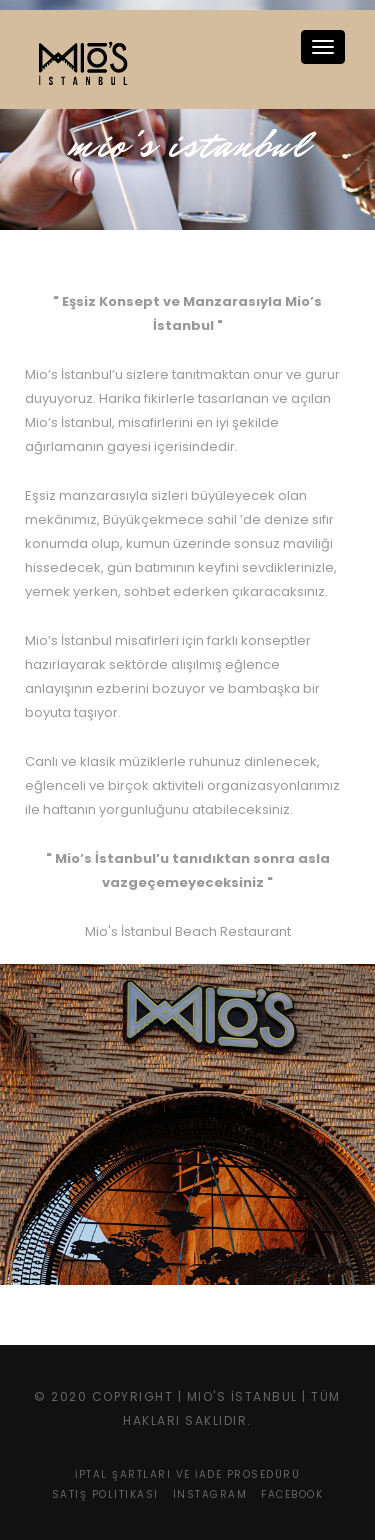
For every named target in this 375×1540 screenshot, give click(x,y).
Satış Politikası (105, 1495)
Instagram (210, 1495)
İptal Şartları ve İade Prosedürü (187, 1475)
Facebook (292, 1495)
